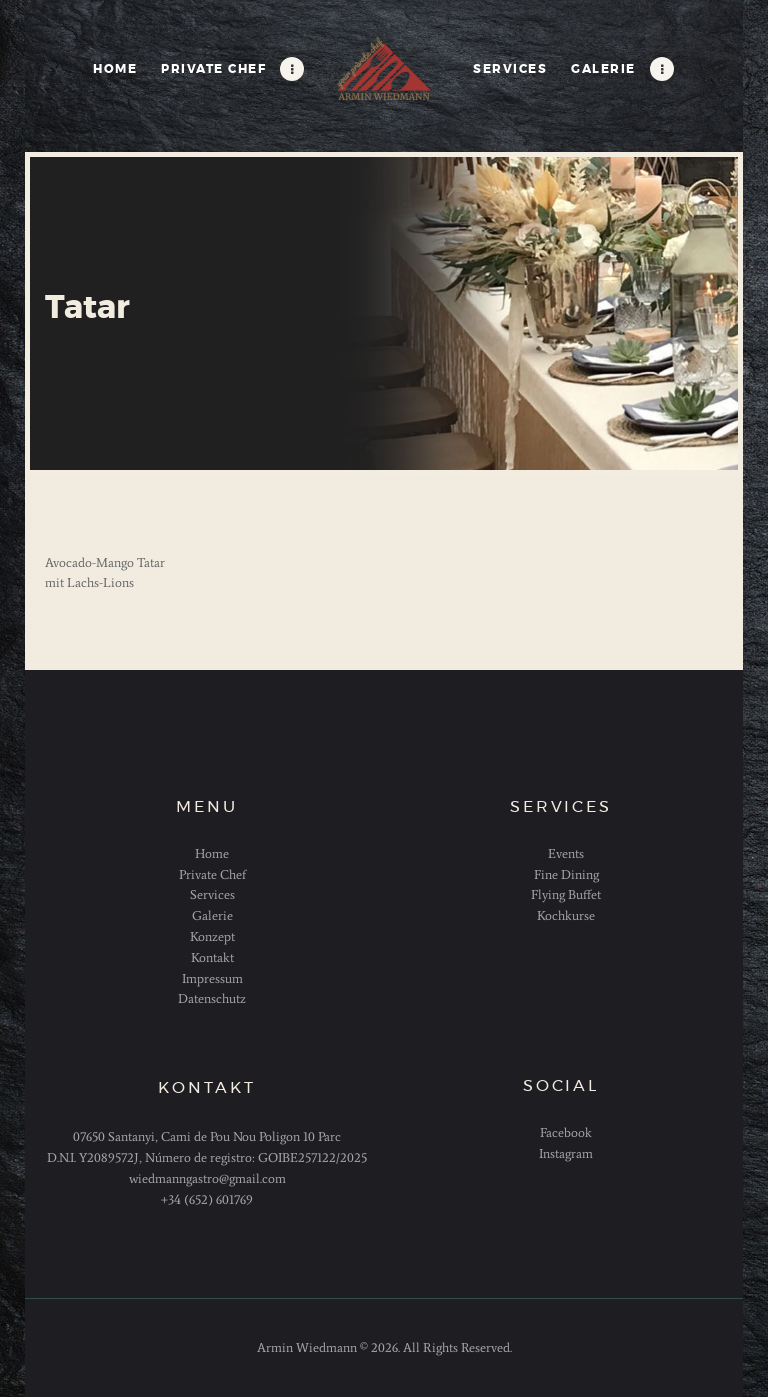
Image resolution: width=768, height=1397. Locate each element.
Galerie (212, 915)
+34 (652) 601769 (207, 1199)
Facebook (566, 1132)
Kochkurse (566, 915)
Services (212, 894)
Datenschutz (212, 998)
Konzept (212, 936)
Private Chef (212, 874)
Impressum (212, 978)
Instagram (566, 1153)
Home (212, 853)
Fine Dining (566, 874)
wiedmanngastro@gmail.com (207, 1178)
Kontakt (212, 957)
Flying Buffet (566, 894)
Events (566, 853)
